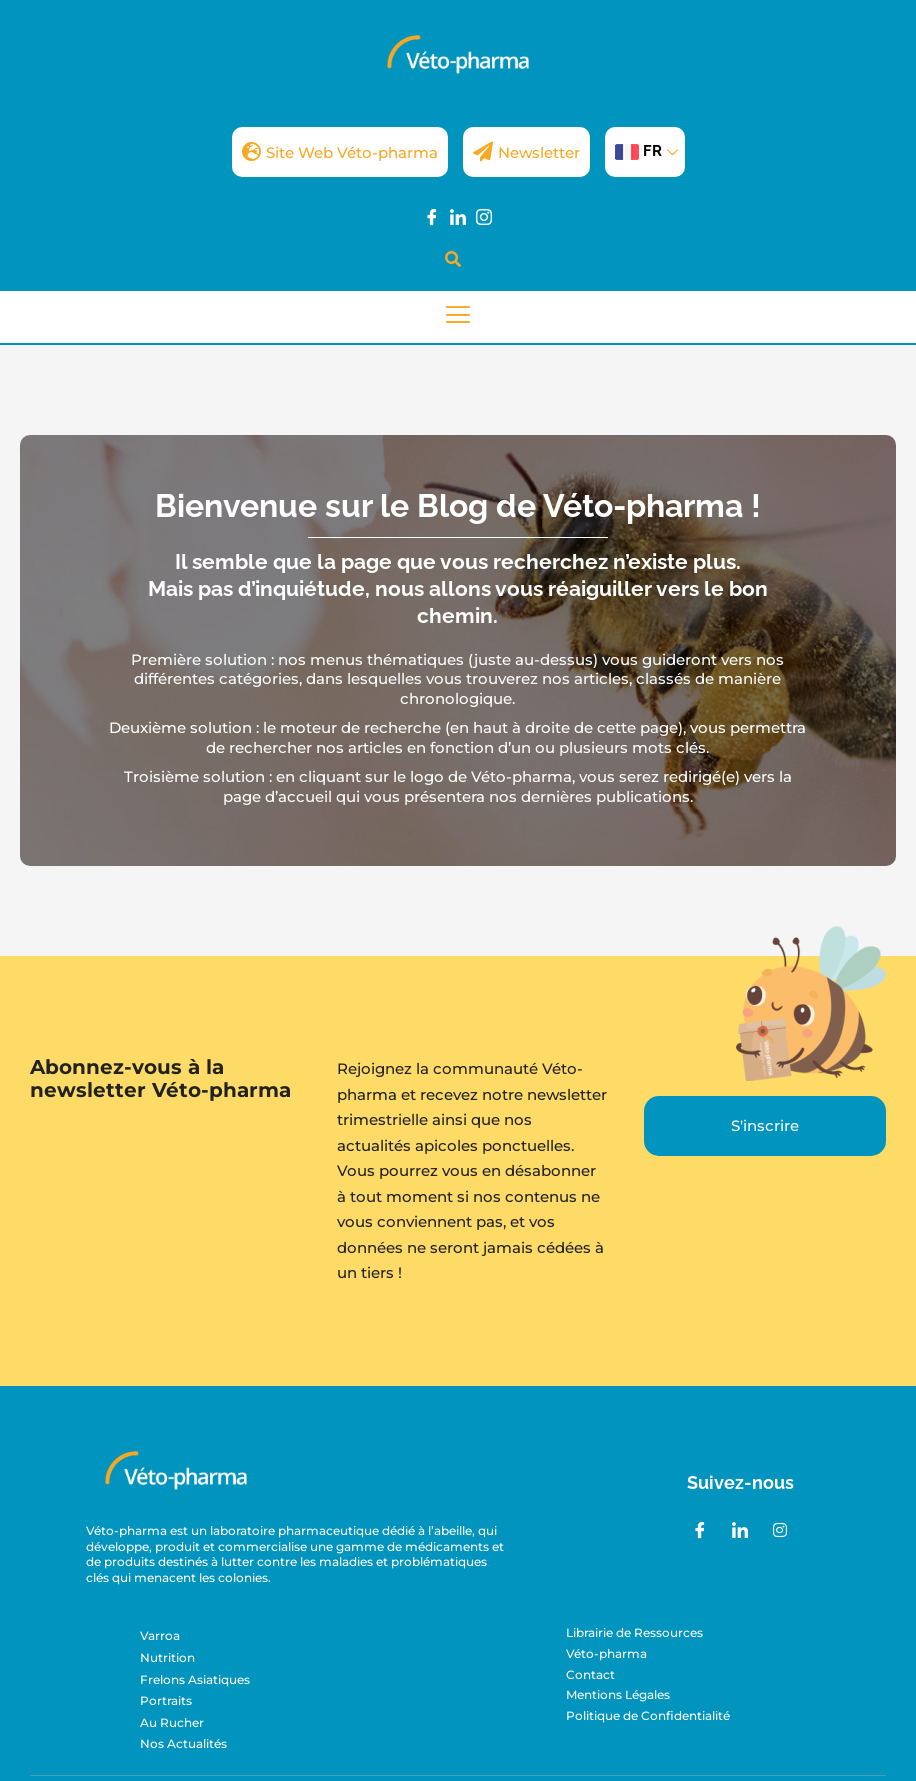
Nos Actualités (183, 1743)
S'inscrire (765, 1125)
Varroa (160, 1635)
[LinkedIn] (458, 215)
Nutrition (167, 1657)
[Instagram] (484, 215)
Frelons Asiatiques (195, 1679)
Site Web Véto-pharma (340, 152)
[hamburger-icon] (458, 317)
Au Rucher (172, 1722)
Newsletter (526, 152)
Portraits (166, 1700)
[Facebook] (432, 215)
